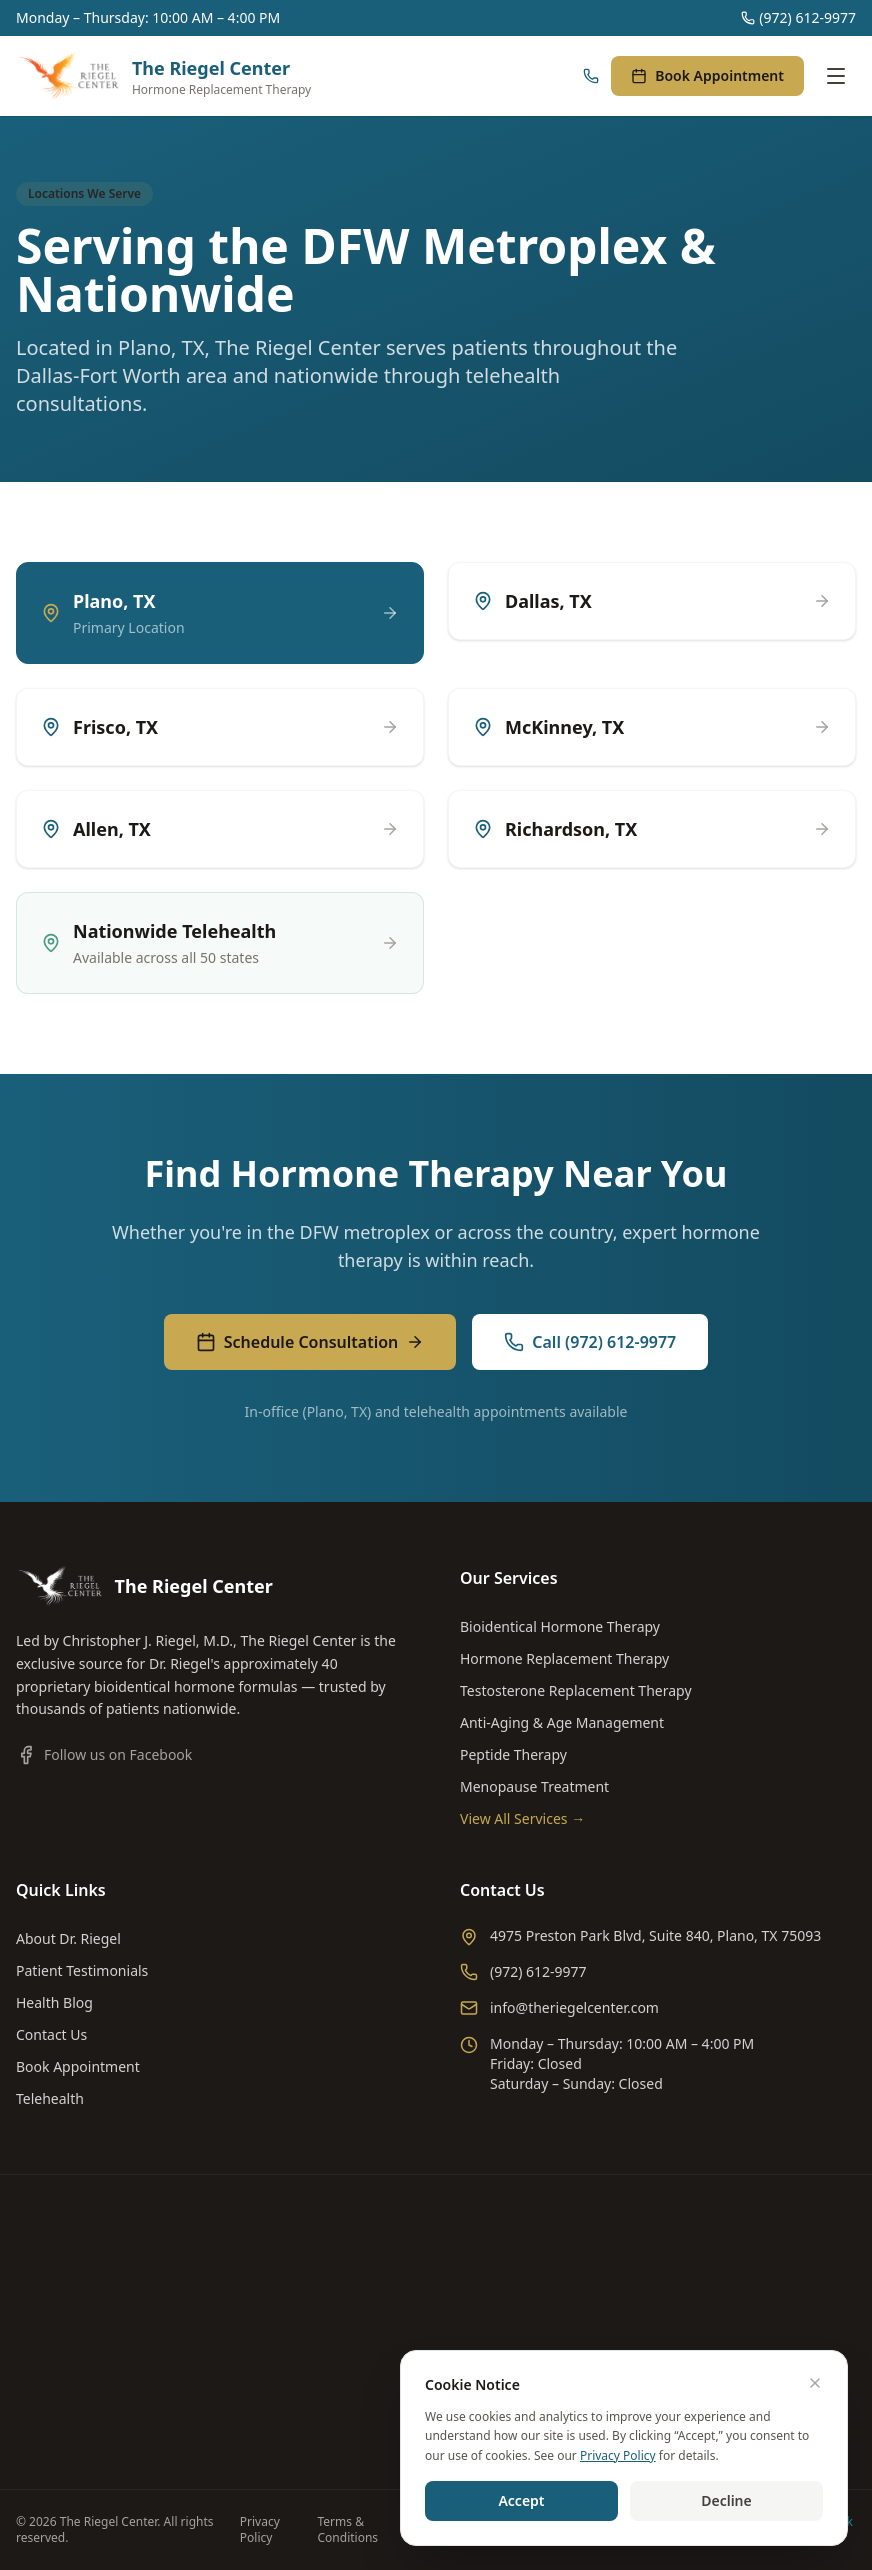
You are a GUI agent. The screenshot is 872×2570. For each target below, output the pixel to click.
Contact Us (51, 2034)
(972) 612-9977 (798, 17)
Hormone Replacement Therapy (564, 1658)
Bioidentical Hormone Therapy (560, 1626)
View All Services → (522, 1818)
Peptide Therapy (513, 1754)
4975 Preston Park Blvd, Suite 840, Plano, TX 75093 (640, 1936)
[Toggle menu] (836, 76)
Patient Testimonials (82, 1970)
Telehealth (50, 2098)
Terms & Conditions (348, 2530)
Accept (521, 2500)
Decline (726, 2500)
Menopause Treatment (534, 1786)
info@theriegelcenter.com (559, 2007)
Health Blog (54, 2002)
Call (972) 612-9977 (590, 1342)
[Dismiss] (815, 2383)
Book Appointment (707, 75)
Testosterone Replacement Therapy (576, 1690)
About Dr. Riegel (68, 1938)
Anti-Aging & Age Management (562, 1722)
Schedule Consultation (310, 1342)
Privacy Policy (260, 2530)
